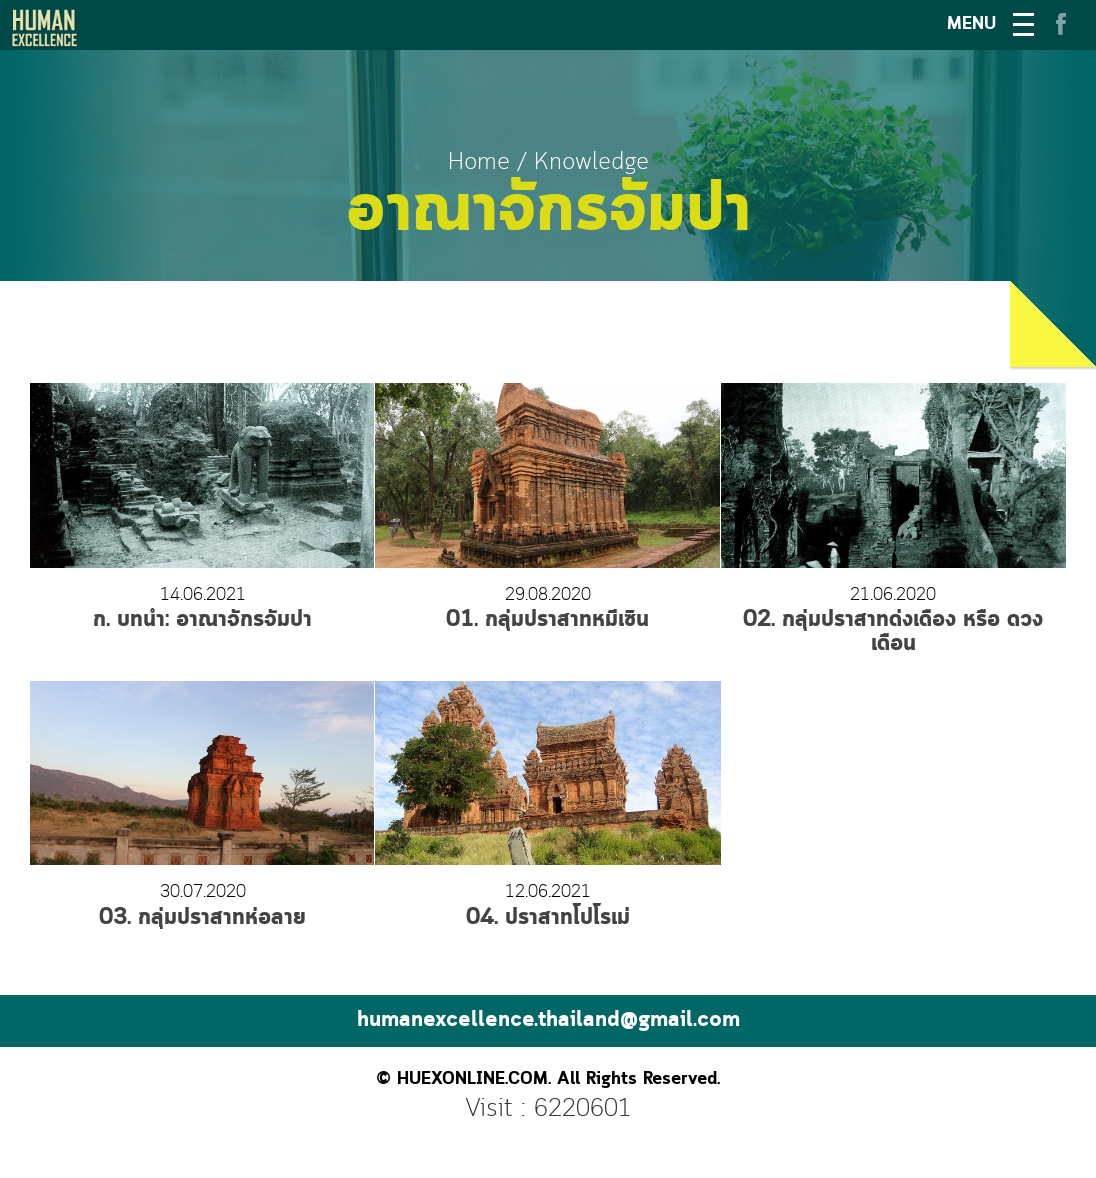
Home (479, 162)
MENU (971, 24)
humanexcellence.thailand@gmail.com (548, 1020)
